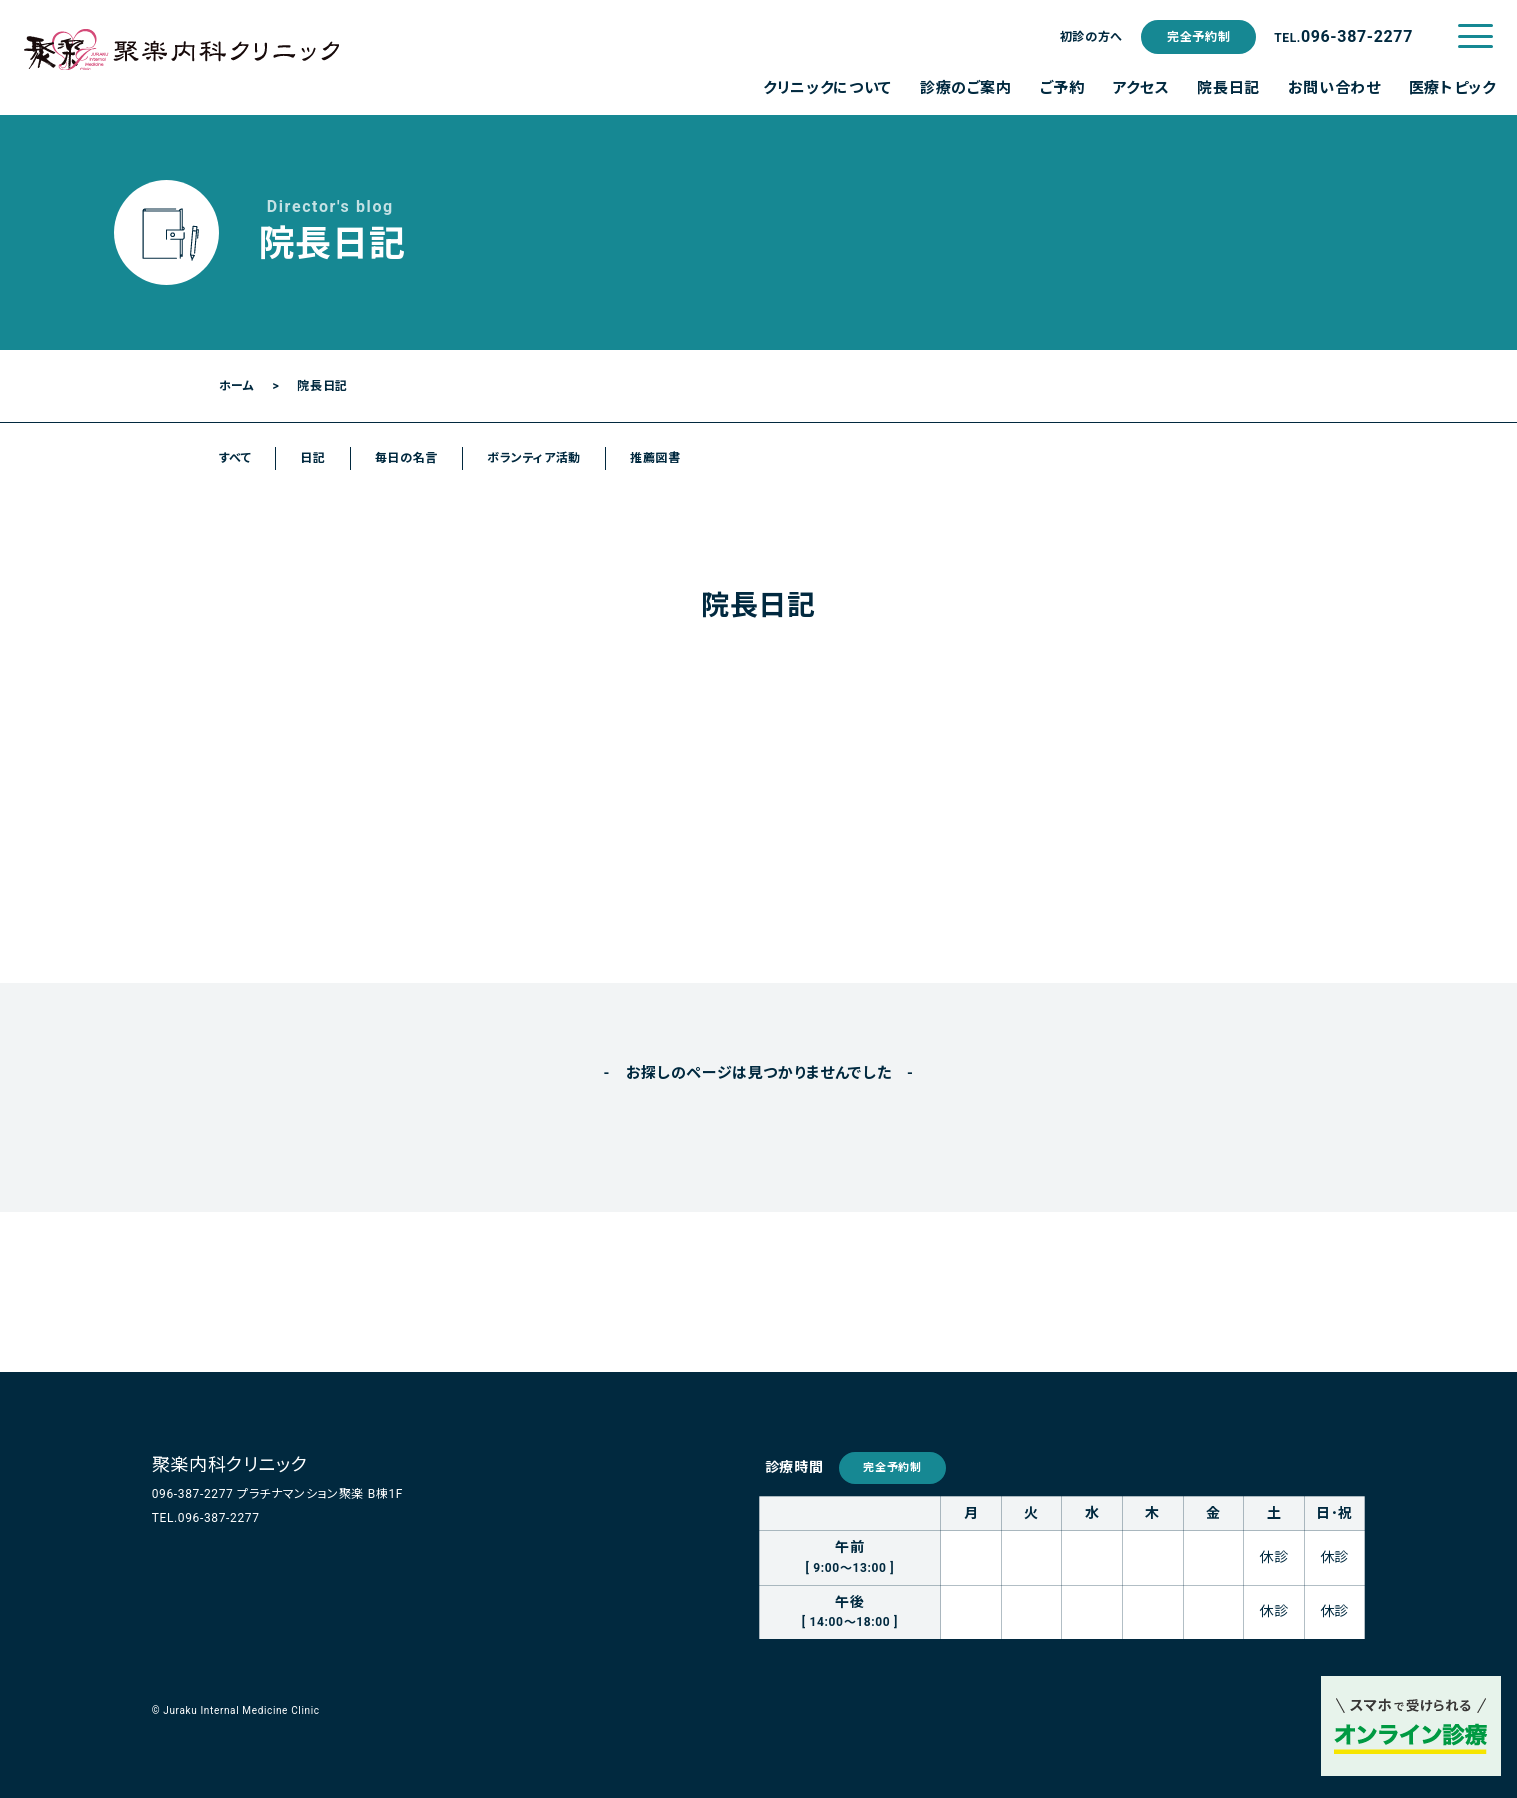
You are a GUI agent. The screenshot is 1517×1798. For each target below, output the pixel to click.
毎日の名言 (406, 458)
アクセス (1141, 88)
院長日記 (1228, 88)
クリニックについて (827, 88)
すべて (235, 458)
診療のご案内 (966, 88)
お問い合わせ (1334, 88)
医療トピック (1452, 88)
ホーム (237, 386)
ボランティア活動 (534, 458)
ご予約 (1062, 88)
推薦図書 (655, 458)
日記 (312, 458)
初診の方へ (1091, 37)
